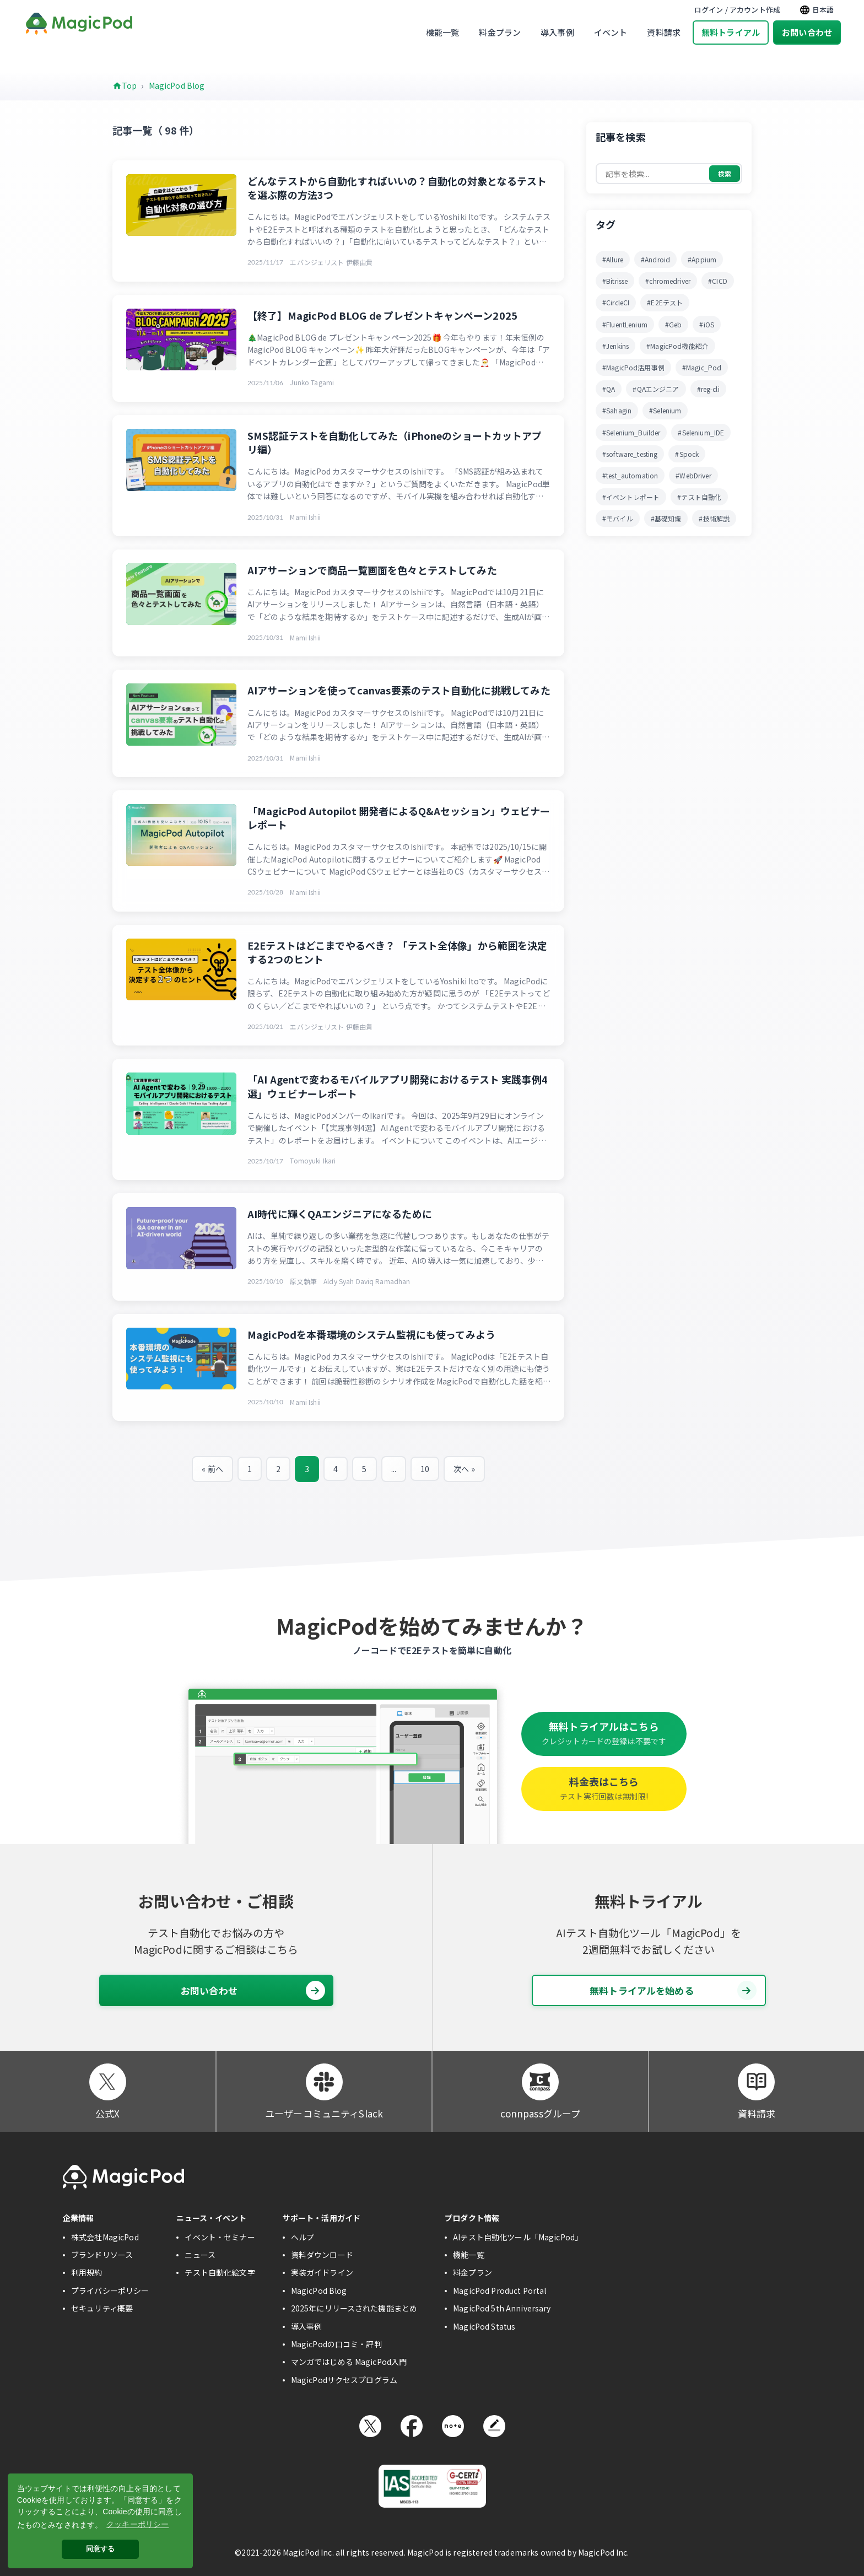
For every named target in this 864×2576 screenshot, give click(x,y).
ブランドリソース (102, 2254)
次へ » (464, 1468)
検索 (724, 173)
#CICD (717, 280)
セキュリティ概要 (102, 2308)
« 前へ (212, 1468)
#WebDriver (693, 475)
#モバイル (617, 518)
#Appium (702, 259)
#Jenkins (615, 346)
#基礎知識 (666, 518)
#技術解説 (714, 518)
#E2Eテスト (665, 302)
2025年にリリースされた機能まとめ (354, 2308)
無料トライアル (730, 32)
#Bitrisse (615, 280)
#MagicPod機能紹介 (677, 346)
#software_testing (629, 454)
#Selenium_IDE (701, 432)
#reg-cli (708, 389)
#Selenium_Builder (631, 432)
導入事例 (557, 32)
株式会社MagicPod (105, 2237)
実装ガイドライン (322, 2272)
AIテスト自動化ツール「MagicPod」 (517, 2237)
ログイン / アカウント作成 (737, 9)
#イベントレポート (631, 497)
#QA (608, 389)
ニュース (200, 2254)
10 (424, 1468)
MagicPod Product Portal (499, 2290)
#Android (655, 259)
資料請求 (664, 32)
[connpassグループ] (540, 2081)
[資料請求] (756, 2081)
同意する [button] (100, 2549)
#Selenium (665, 410)
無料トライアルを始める (673, 1990)
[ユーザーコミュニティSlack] (324, 2081)
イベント (611, 32)
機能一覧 (443, 32)
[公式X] (107, 2081)
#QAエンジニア (656, 389)
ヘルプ (302, 2237)
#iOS (706, 324)
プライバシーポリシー (110, 2290)
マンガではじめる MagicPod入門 (349, 2361)
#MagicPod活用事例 (633, 367)
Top (129, 85)
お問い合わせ (807, 32)
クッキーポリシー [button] (137, 2524)
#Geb (673, 324)
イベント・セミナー (220, 2237)
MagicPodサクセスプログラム (344, 2379)
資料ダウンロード (322, 2254)
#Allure (612, 259)
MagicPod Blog (177, 85)
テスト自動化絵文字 (220, 2272)
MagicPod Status (484, 2326)
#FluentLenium (624, 324)
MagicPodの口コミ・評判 (336, 2343)
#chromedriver (667, 280)
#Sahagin (616, 410)
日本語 (817, 9)
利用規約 (86, 2272)
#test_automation (630, 475)
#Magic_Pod (701, 367)
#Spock (687, 454)
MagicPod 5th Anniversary (501, 2308)
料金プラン (500, 32)
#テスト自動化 (699, 497)
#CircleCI (615, 302)
